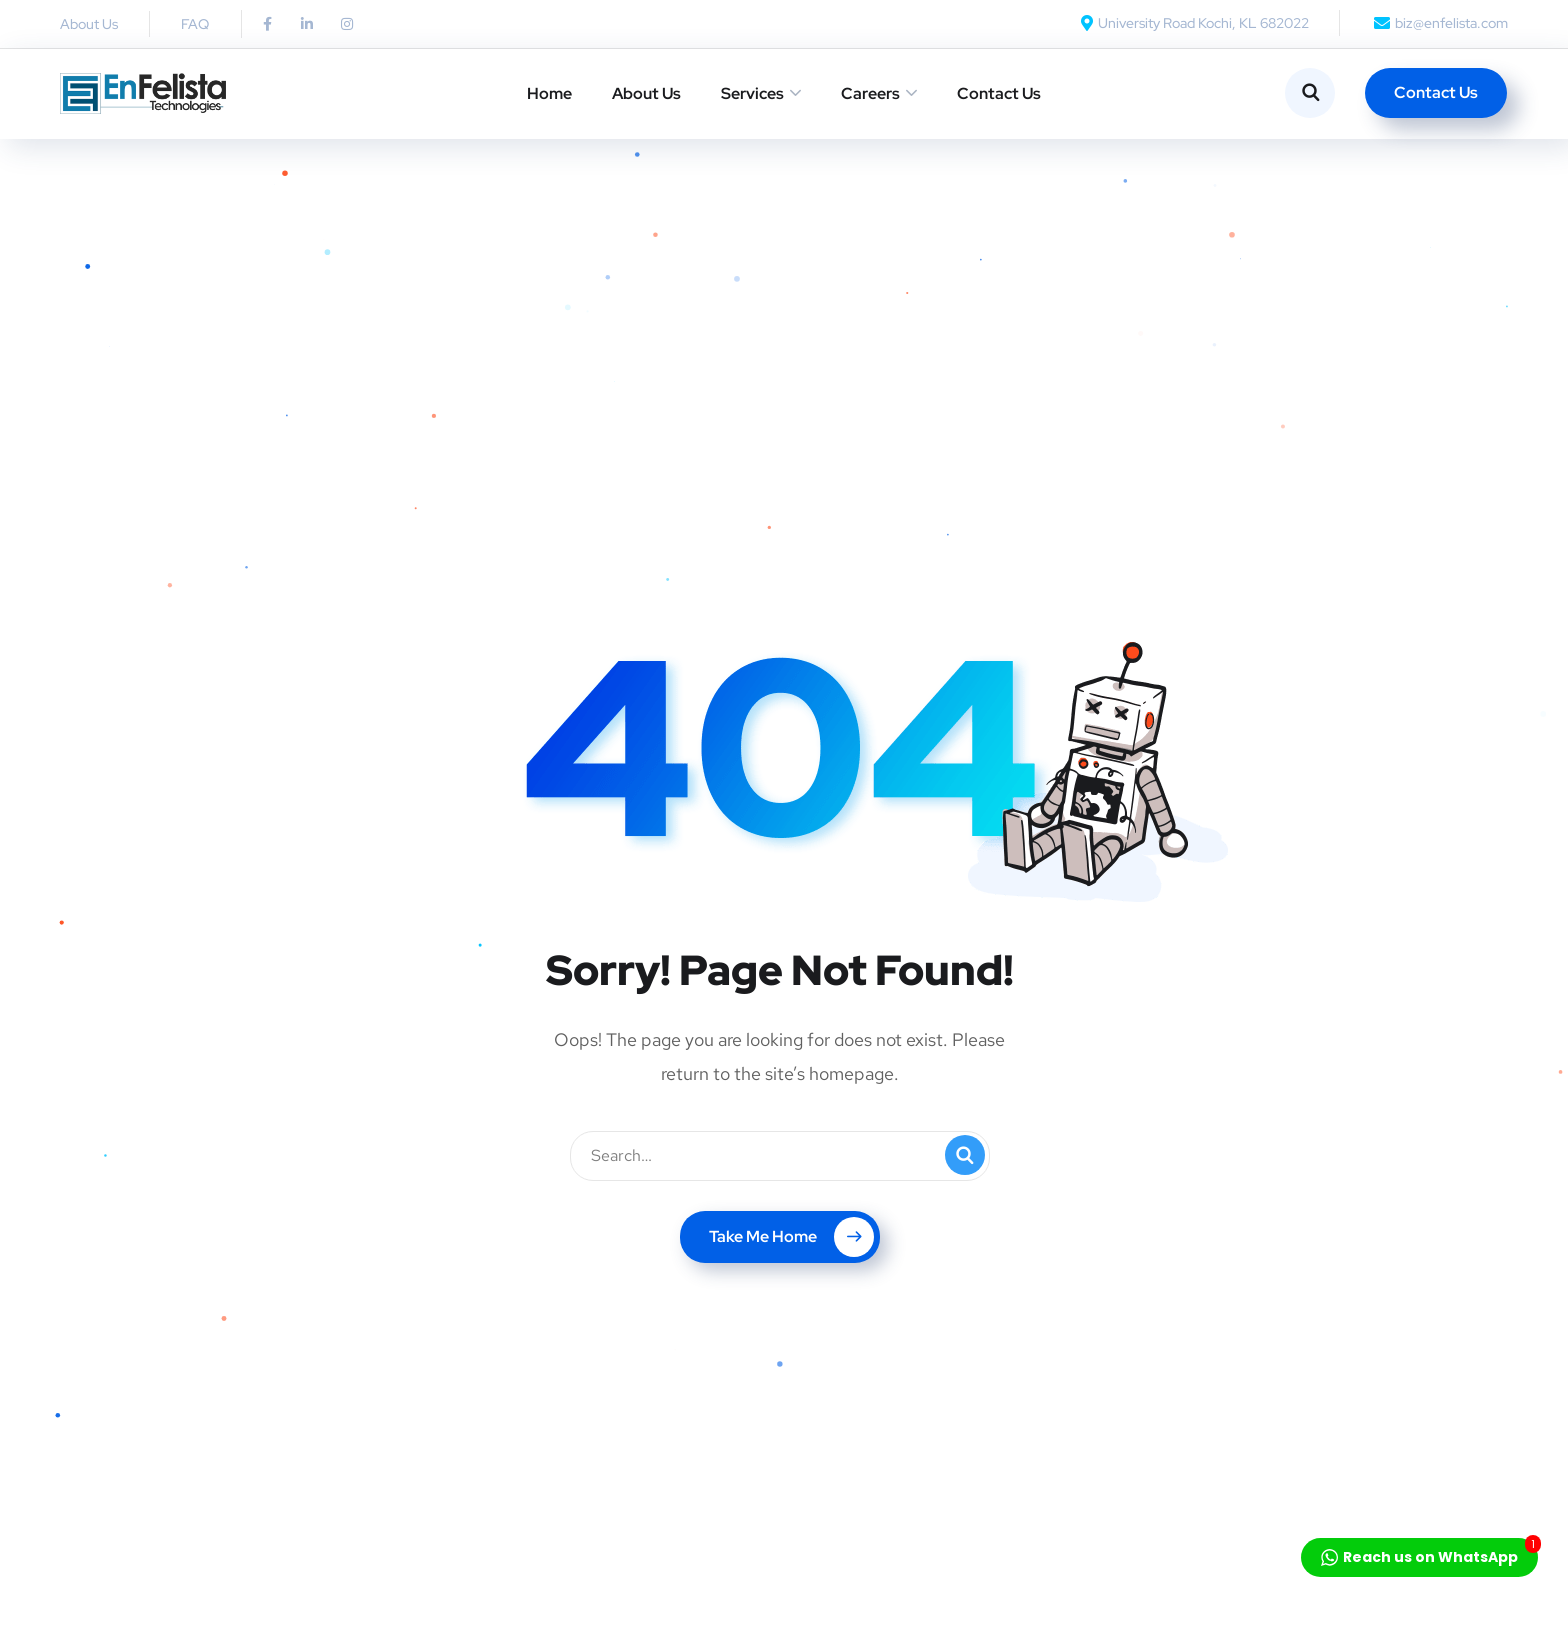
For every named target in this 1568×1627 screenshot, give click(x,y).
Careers (870, 93)
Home (549, 93)
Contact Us (999, 93)
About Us (646, 93)
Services (752, 93)
